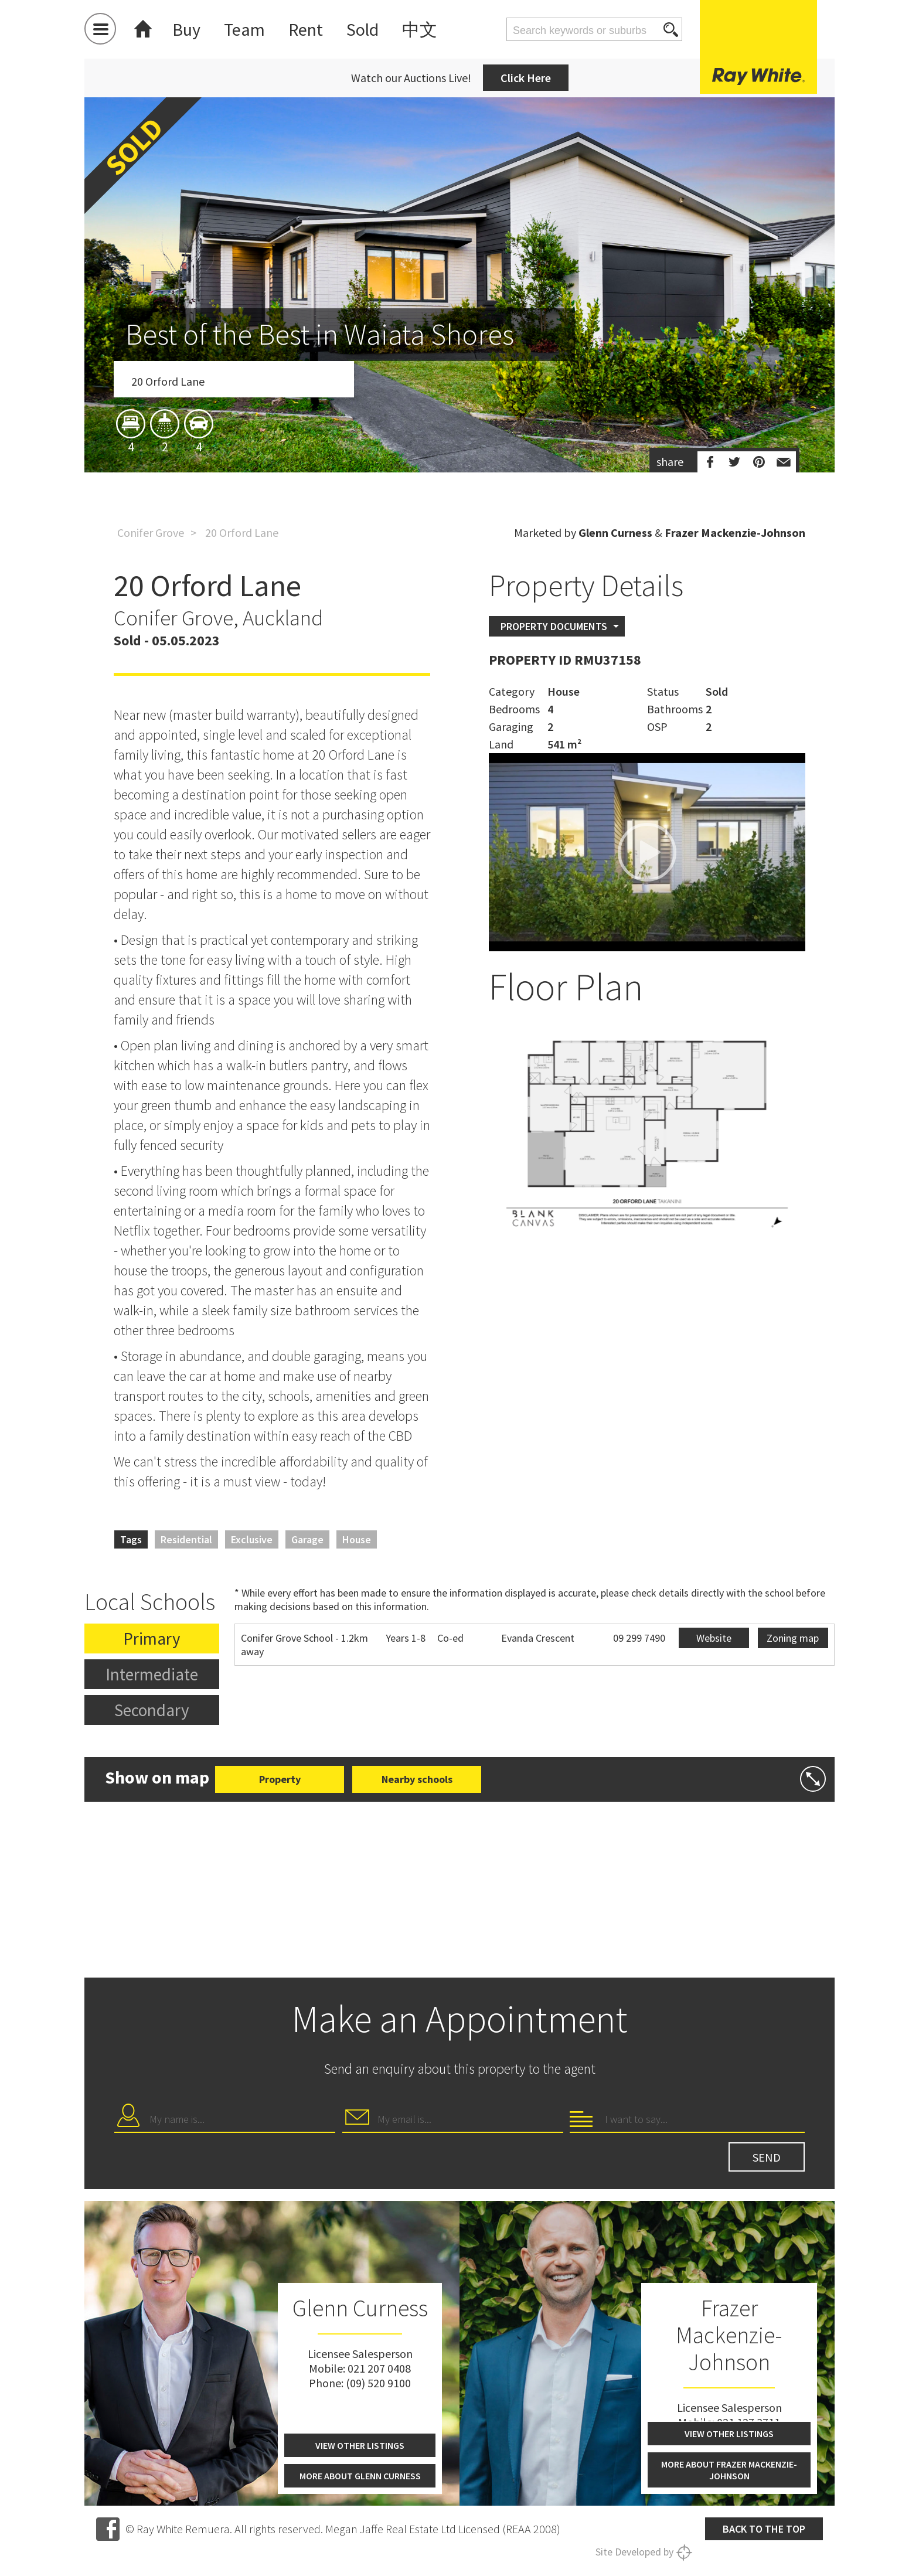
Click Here (526, 77)
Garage (307, 1539)
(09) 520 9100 (378, 2383)
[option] (459, 353)
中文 (419, 29)
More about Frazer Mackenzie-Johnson (729, 2470)
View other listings (359, 2445)
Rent (305, 29)
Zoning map (793, 1638)
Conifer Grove (150, 532)
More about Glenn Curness (360, 2476)
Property (280, 1779)
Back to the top (764, 2529)
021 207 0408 (379, 2368)
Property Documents (554, 626)
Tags (131, 1539)
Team (244, 29)
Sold (362, 29)
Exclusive (252, 1539)
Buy (186, 29)
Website (713, 1638)
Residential (186, 1539)
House (356, 1539)
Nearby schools (417, 1779)
